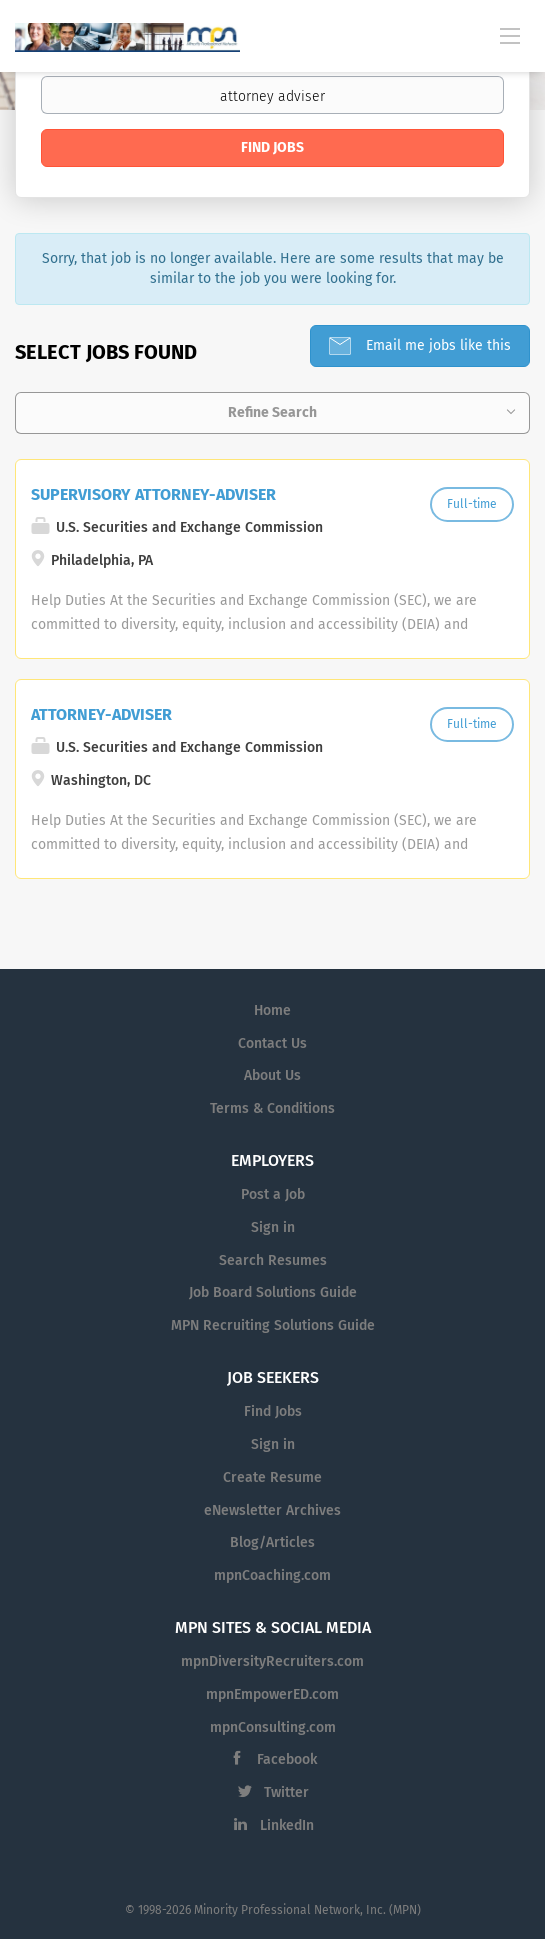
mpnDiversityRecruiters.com (272, 1661)
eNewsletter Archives (272, 1510)
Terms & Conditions (272, 1108)
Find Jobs (272, 147)
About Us (272, 1075)
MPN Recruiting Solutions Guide (273, 1325)
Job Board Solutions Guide (273, 1292)
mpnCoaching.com (272, 1575)
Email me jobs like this (436, 345)
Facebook (287, 1759)
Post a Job (273, 1194)
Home (272, 1010)
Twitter (286, 1792)
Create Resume (272, 1477)
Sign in (273, 1227)
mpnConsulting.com (273, 1727)
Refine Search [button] (272, 412)
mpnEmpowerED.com (272, 1694)
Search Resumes (273, 1260)
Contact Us (272, 1043)
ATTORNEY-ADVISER (101, 714)
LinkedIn (287, 1825)
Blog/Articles (272, 1542)
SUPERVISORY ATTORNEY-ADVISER (153, 494)
